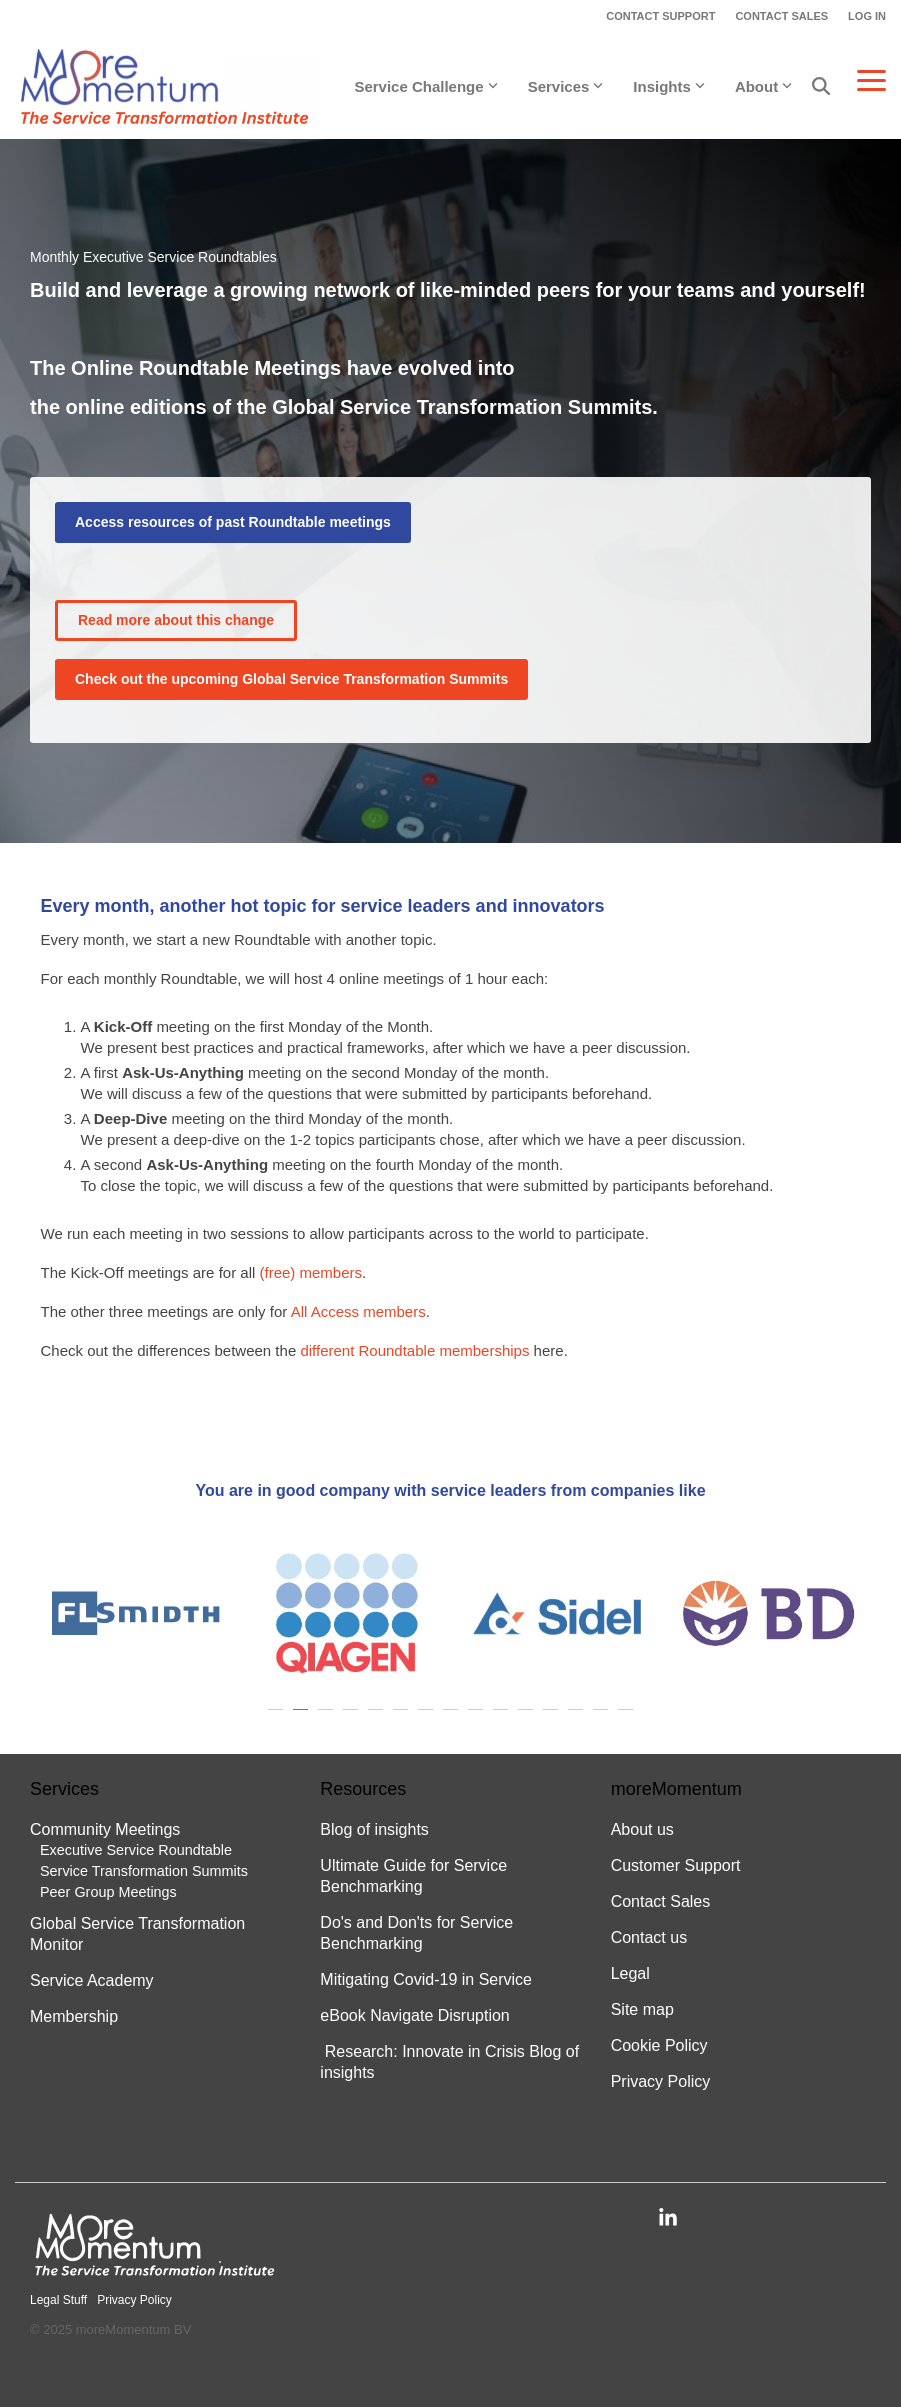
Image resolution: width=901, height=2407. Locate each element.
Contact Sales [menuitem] (661, 1901)
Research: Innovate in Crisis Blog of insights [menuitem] (450, 2062)
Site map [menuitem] (642, 2009)
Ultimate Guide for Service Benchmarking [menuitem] (415, 1876)
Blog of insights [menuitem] (374, 1829)
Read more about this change (176, 620)
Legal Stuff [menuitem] (58, 2300)
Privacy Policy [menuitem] (661, 2081)
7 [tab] (428, 1719)
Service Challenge (425, 86)
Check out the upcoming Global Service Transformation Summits (291, 679)
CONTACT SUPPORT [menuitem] (660, 16)
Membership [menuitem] (76, 2016)
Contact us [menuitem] (649, 1937)
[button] (871, 79)
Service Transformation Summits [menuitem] (144, 1871)
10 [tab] (503, 1719)
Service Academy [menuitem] (92, 1980)
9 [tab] (478, 1719)
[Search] (821, 86)
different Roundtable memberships (414, 1350)
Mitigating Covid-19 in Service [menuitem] (426, 1979)
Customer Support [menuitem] (676, 1865)
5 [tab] (378, 1719)
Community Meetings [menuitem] (105, 1829)
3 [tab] (328, 1719)
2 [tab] (303, 1719)
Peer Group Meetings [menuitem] (108, 1892)
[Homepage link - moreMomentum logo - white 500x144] (155, 2270)
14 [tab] (603, 1719)
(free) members (310, 1272)
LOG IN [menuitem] (867, 16)
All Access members (358, 1311)
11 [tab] (528, 1719)
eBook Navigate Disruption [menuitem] (414, 2015)
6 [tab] (403, 1719)
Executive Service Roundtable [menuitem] (136, 1850)
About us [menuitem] (642, 1829)
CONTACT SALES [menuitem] (781, 16)
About (763, 86)
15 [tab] (628, 1719)
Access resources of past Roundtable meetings (233, 522)
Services (566, 86)
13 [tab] (578, 1719)
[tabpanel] (135, 1613)
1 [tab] (278, 1719)
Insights (669, 86)
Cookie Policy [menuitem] (659, 2045)
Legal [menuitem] (630, 1973)
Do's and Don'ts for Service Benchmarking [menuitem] (418, 1933)
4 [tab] (353, 1719)
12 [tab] (553, 1719)
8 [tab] (453, 1719)
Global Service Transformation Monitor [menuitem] (140, 1934)
